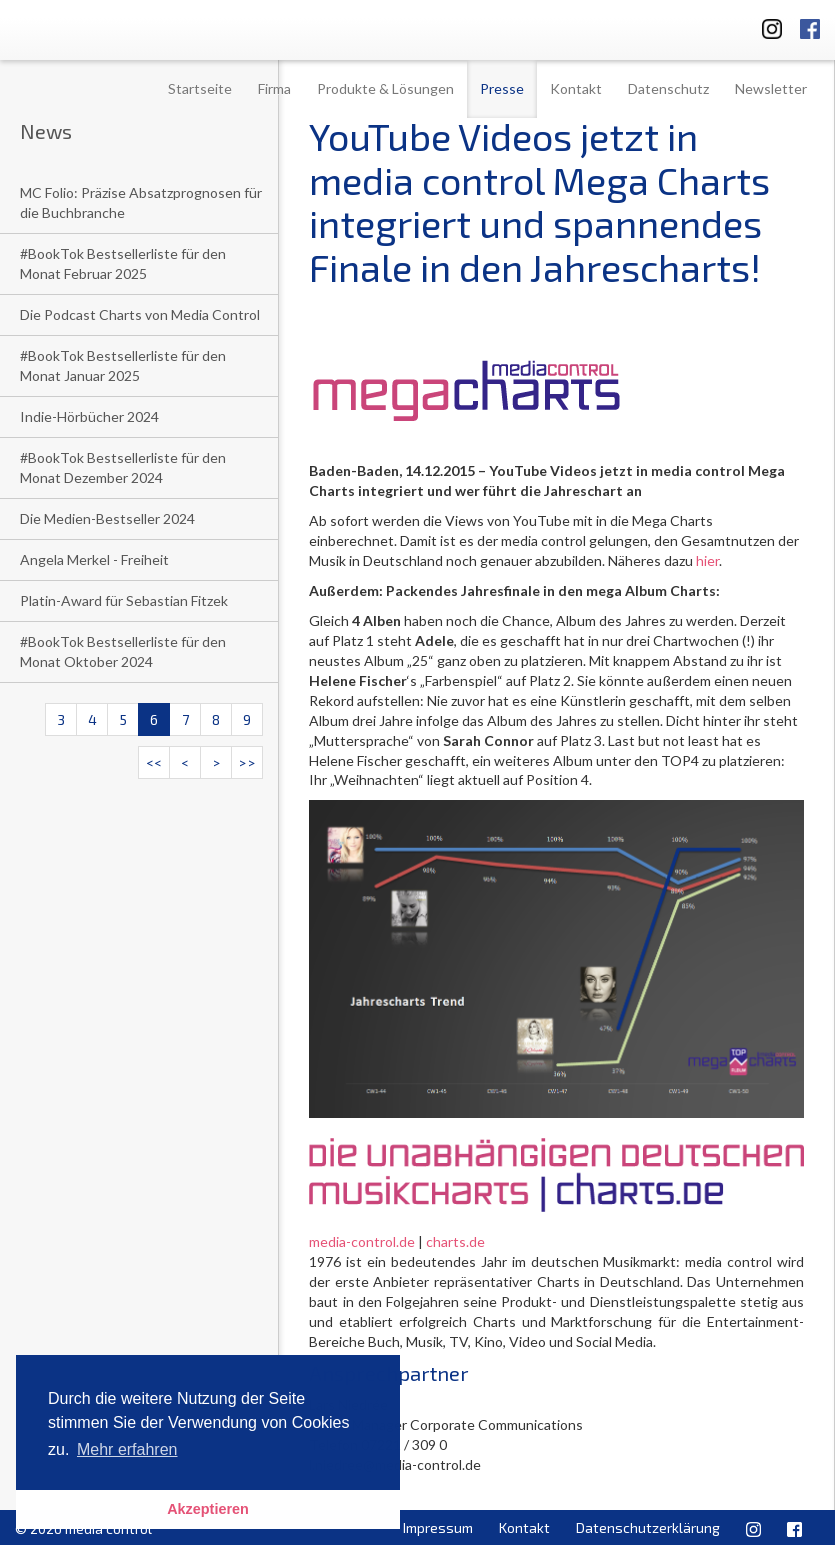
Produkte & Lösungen (385, 88)
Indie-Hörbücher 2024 (89, 416)
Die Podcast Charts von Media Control (140, 314)
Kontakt (576, 88)
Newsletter (771, 88)
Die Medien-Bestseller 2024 (107, 518)
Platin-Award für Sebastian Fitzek (124, 600)
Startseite (200, 88)
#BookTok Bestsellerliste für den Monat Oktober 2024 (123, 651)
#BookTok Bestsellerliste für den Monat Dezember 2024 (123, 467)
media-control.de (362, 1241)
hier (707, 560)
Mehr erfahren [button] (127, 1449)
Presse (502, 88)
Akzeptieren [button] (208, 1509)
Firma (274, 88)
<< (154, 762)
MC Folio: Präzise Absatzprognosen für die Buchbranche (141, 202)
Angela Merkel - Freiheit (94, 559)
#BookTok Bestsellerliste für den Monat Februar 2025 (123, 263)
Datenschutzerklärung (648, 1527)
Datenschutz (668, 88)
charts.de (455, 1241)
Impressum (438, 1527)
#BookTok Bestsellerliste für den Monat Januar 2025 (123, 365)
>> (247, 762)
